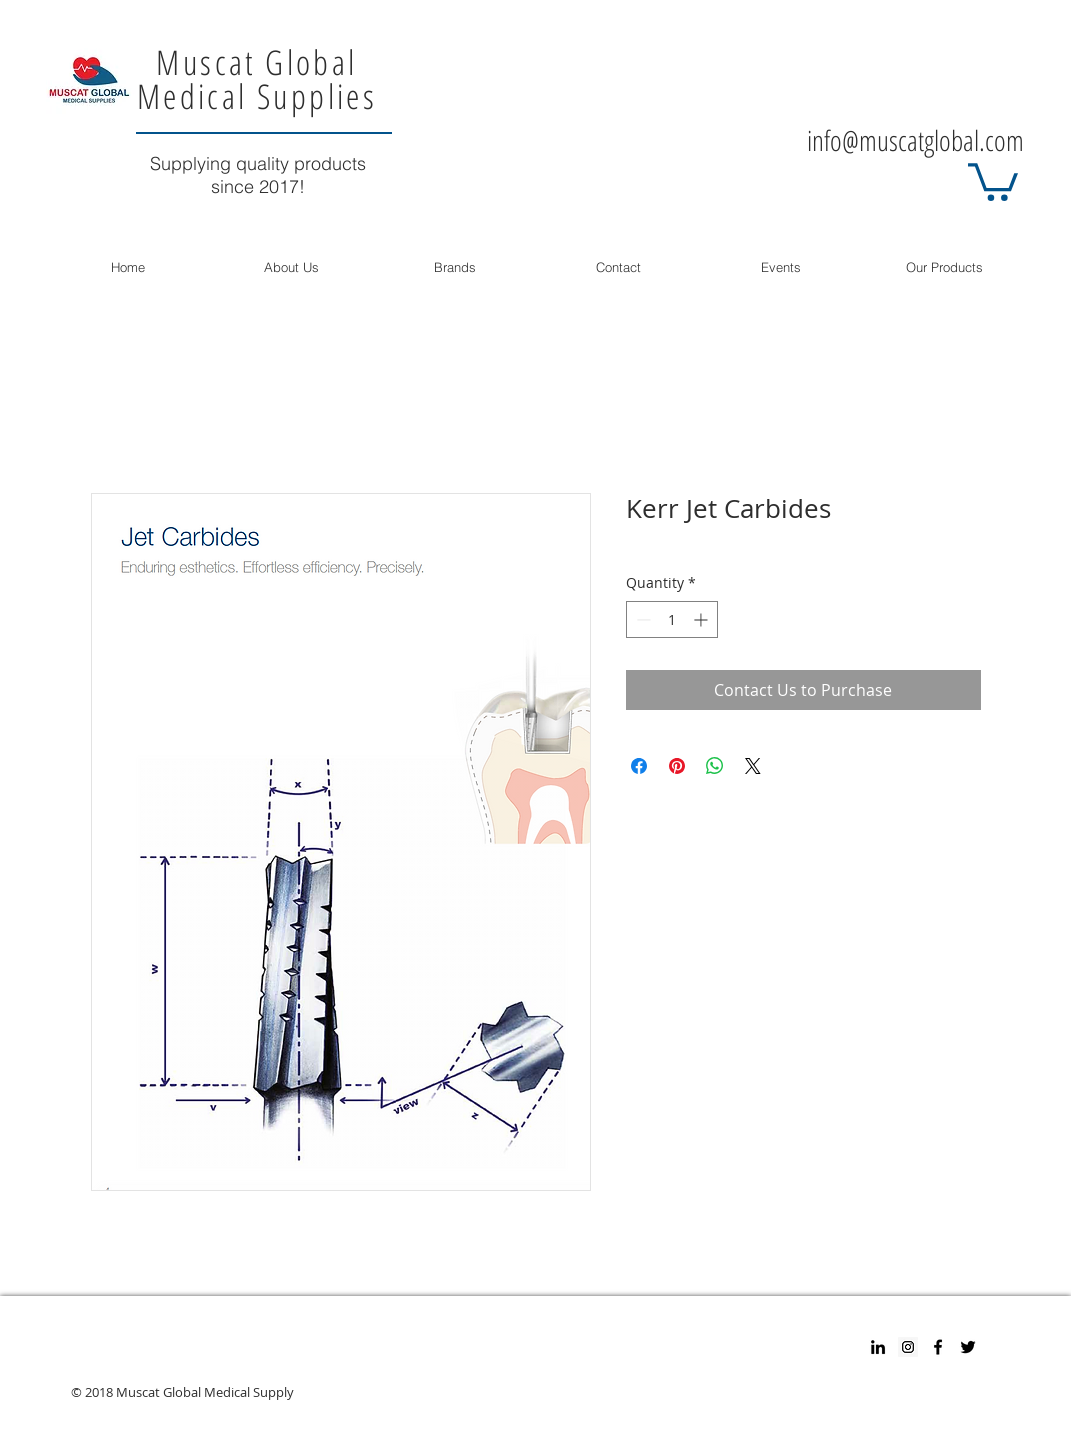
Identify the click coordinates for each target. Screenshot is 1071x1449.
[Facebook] (938, 1347)
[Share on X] (753, 766)
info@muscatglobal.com (915, 140)
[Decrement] (641, 619)
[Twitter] (968, 1347)
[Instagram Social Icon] (908, 1347)
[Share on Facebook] (639, 766)
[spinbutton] (672, 619)
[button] (993, 180)
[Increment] (702, 619)
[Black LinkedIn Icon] (878, 1347)
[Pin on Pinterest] (677, 766)
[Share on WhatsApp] (715, 766)
